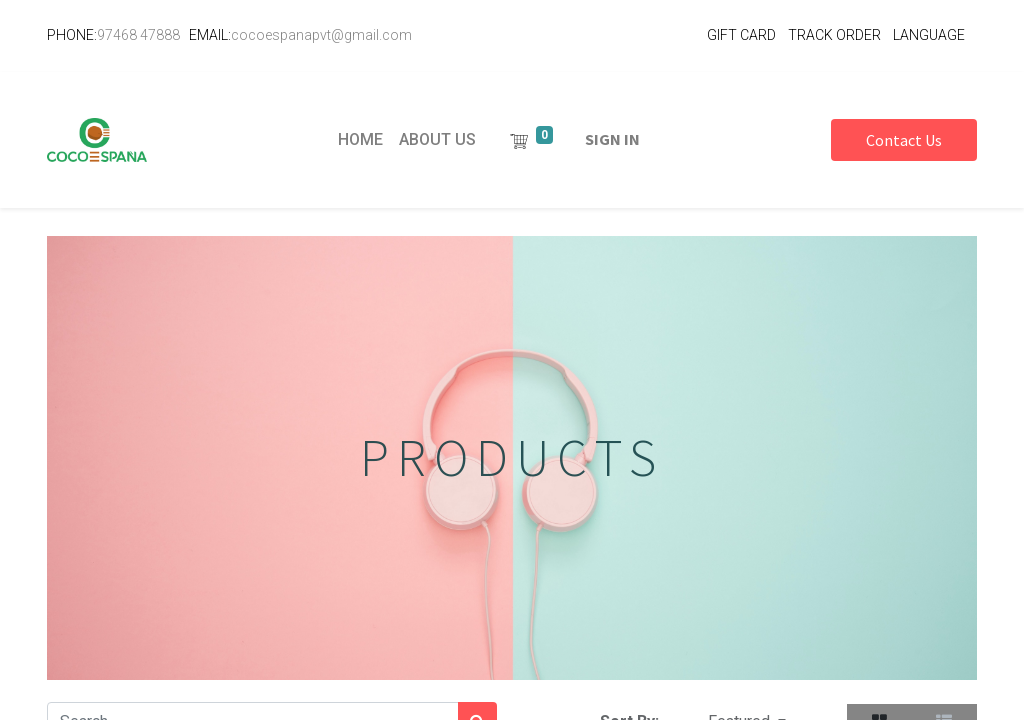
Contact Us (904, 140)
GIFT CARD (741, 35)
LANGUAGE (929, 35)
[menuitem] (360, 139)
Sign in (612, 139)
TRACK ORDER (834, 35)
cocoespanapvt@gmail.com (321, 35)
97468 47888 (138, 35)
